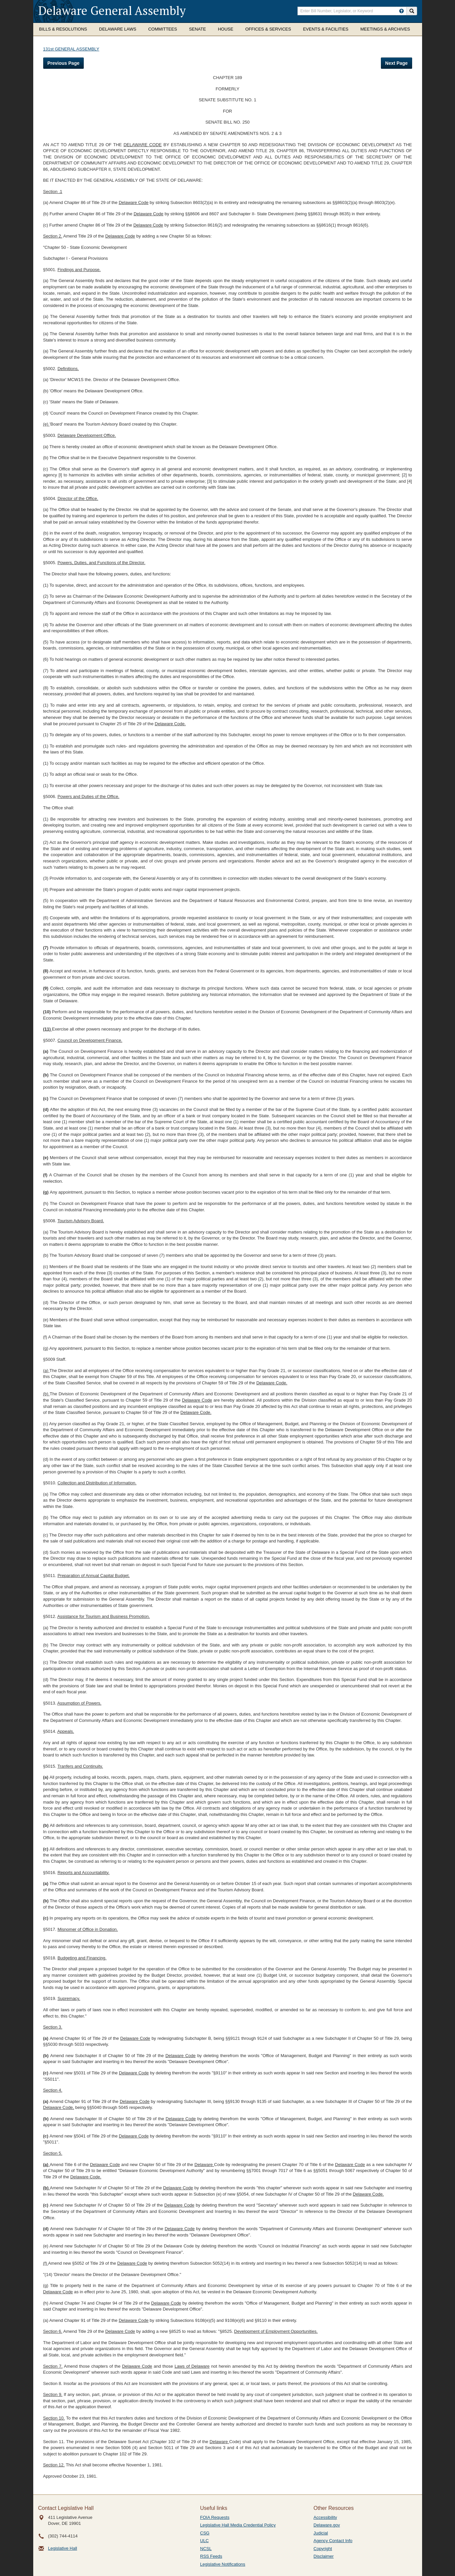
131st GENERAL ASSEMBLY (71, 49)
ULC (204, 2540)
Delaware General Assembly (112, 10)
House (225, 29)
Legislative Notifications (222, 2564)
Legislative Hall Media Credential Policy (238, 2525)
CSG (204, 2532)
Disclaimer (323, 2556)
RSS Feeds (211, 2556)
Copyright (322, 2548)
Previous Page (64, 63)
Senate (197, 29)
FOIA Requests (214, 2517)
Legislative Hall (62, 2548)
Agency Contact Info (332, 2540)
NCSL (206, 2548)
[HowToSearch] (401, 11)
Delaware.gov (326, 2525)
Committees (162, 29)
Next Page (396, 63)
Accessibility (325, 2517)
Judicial (320, 2532)
